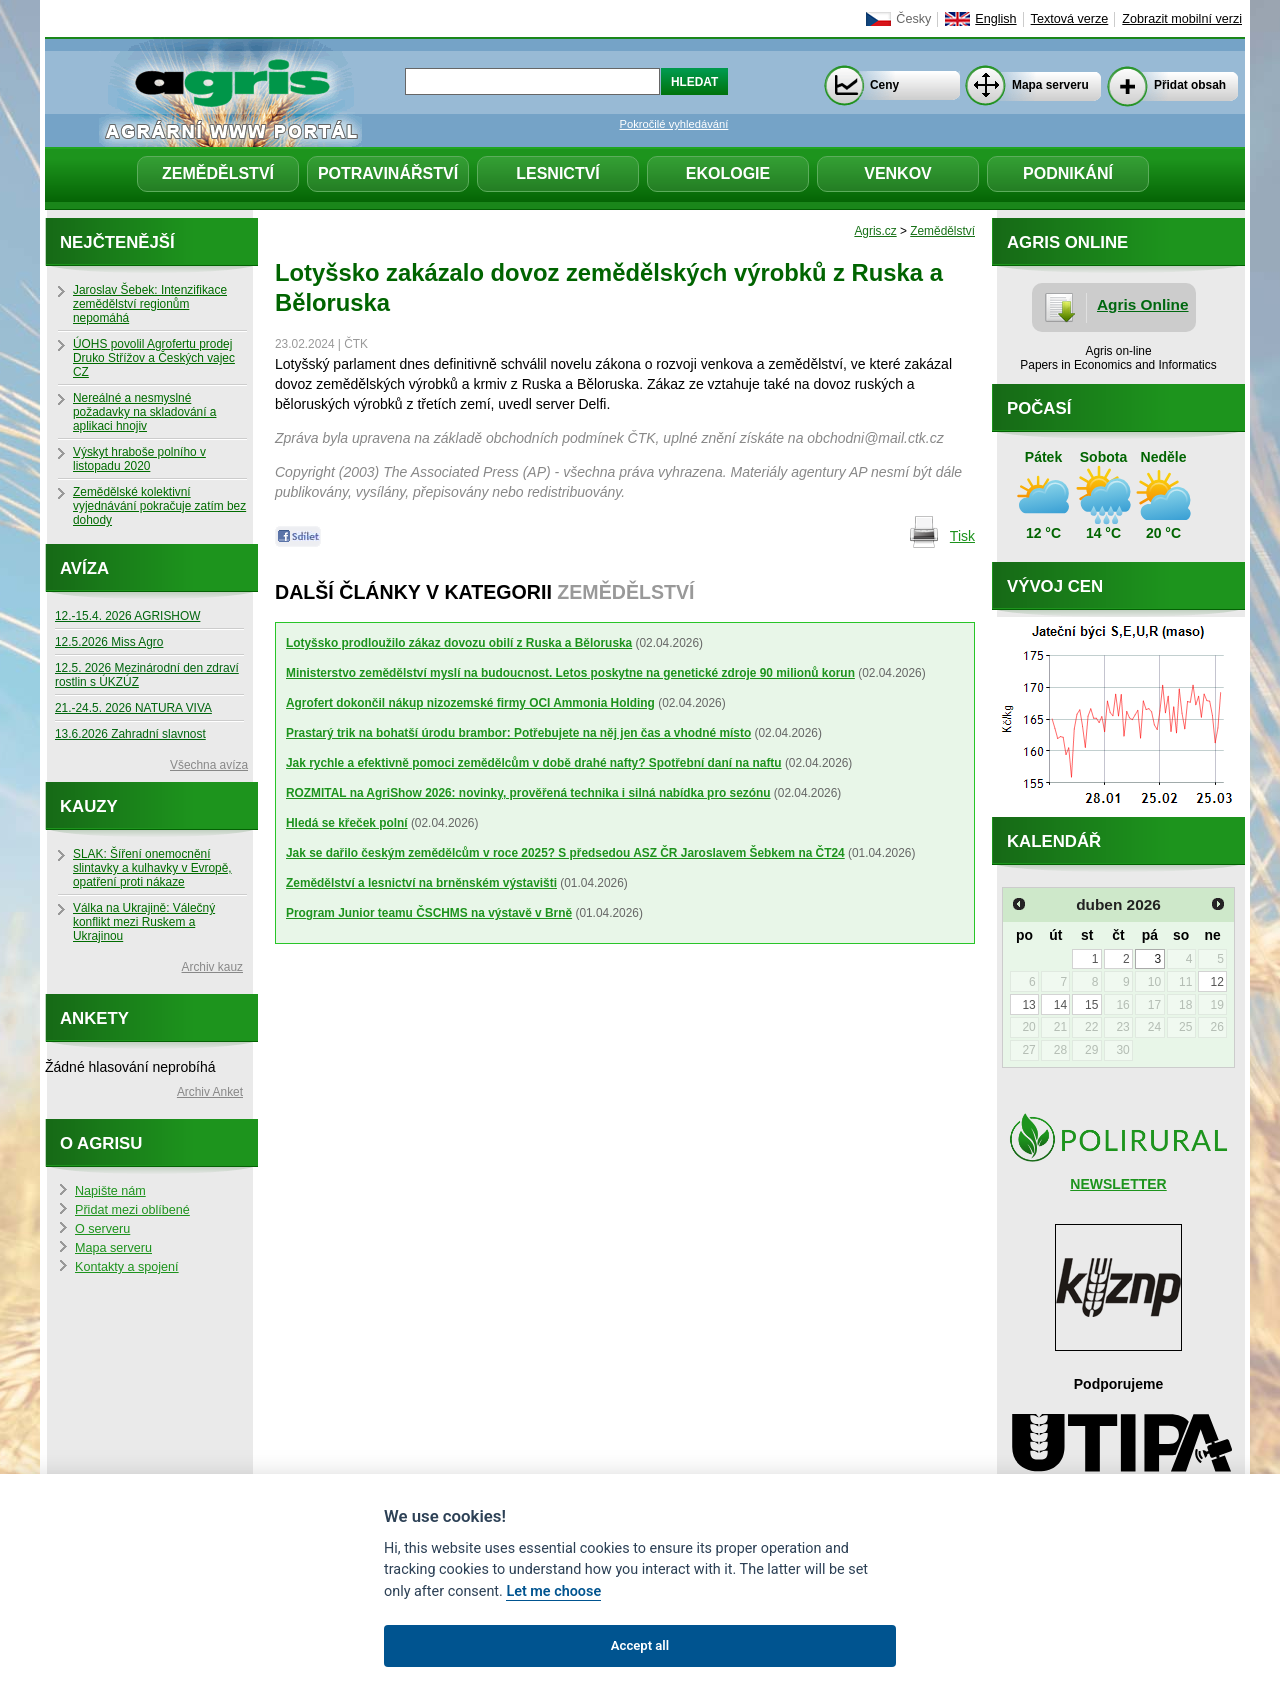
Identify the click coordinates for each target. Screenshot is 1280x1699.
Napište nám (110, 1191)
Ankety (94, 1018)
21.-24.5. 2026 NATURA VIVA (133, 708)
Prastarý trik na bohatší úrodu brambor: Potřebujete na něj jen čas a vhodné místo (518, 733)
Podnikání (1068, 173)
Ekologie (728, 173)
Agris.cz (875, 231)
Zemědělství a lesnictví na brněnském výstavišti (421, 883)
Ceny (884, 85)
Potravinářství (388, 173)
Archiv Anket (210, 1092)
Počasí (1039, 408)
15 (1091, 1005)
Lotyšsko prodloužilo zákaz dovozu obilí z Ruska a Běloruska (459, 643)
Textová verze (1070, 19)
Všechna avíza (209, 765)
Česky (913, 19)
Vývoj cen (1055, 586)
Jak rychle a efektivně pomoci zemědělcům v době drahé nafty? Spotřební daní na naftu (534, 763)
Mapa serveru (1050, 85)
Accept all (640, 1645)
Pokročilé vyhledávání (674, 124)
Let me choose (553, 1591)
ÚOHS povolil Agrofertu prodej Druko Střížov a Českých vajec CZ (154, 358)
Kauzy (89, 806)
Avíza (84, 568)
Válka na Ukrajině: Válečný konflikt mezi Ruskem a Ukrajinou (144, 922)
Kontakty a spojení (127, 1267)
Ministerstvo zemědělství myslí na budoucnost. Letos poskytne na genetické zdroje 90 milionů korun (570, 673)
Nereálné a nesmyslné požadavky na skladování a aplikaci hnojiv (144, 412)
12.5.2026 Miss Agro (109, 642)
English (995, 19)
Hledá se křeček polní (347, 823)
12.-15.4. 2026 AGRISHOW (127, 616)
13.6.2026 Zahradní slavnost (130, 734)
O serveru (102, 1229)
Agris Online (1143, 304)
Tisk (962, 536)
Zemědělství (218, 173)
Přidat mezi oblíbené (132, 1210)
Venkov (898, 173)
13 (1028, 1005)
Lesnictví (558, 173)
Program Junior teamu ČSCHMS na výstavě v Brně (429, 913)
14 (1060, 1005)
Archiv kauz (212, 967)
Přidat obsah (1190, 85)
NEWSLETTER (1118, 1184)
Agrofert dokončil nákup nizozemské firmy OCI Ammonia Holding (470, 703)
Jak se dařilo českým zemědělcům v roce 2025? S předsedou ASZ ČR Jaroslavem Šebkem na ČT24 (565, 853)
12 (1216, 982)
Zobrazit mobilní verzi (1182, 19)
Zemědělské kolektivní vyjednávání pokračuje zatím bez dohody (159, 506)
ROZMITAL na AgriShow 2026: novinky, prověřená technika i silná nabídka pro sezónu (528, 793)
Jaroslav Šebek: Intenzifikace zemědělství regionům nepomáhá (150, 304)
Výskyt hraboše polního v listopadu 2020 (139, 459)
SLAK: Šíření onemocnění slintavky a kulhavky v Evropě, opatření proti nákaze (152, 868)
